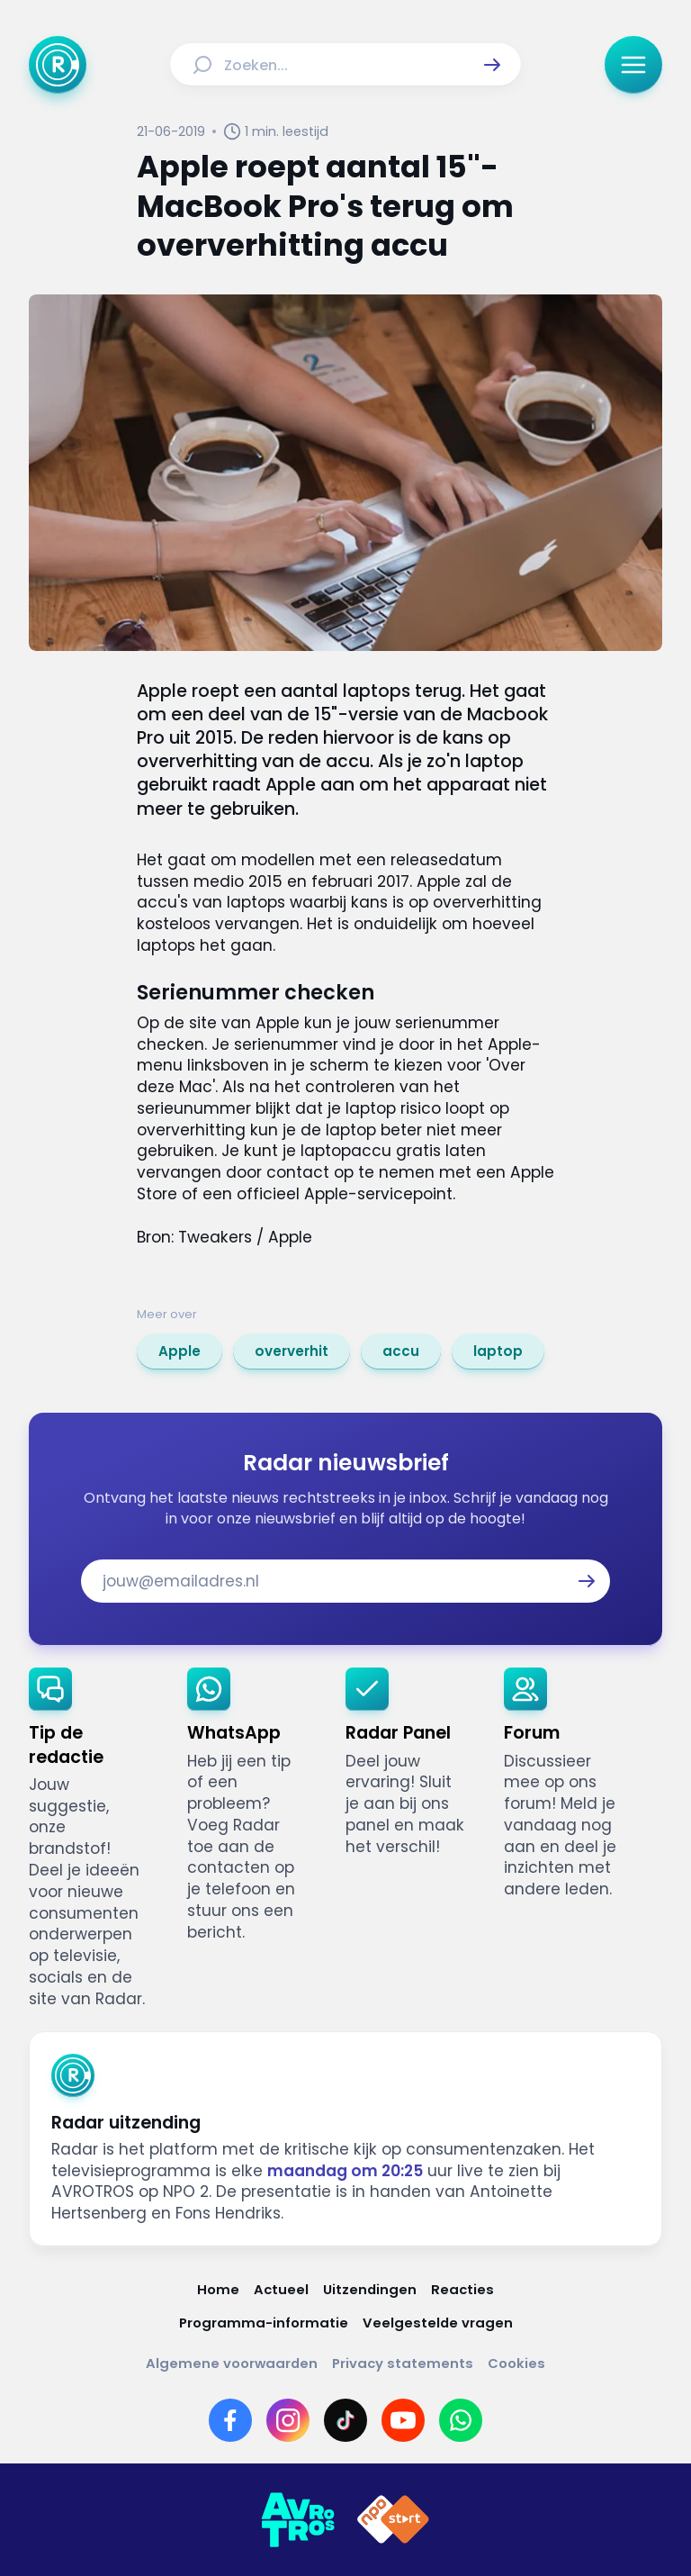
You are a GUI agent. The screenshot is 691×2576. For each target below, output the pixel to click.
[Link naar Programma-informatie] (263, 2322)
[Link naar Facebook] (230, 2420)
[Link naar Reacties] (462, 2289)
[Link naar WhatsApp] (460, 2420)
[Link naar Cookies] (516, 2363)
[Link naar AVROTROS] (298, 2520)
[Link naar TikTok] (345, 2420)
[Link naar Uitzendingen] (370, 2289)
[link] (179, 1351)
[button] (492, 64)
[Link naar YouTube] (403, 2420)
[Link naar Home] (218, 2289)
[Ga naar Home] (57, 65)
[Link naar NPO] (393, 2520)
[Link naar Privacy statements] (402, 2363)
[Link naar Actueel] (281, 2289)
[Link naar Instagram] (288, 2420)
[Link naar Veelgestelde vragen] (438, 2322)
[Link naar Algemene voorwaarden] (232, 2363)
